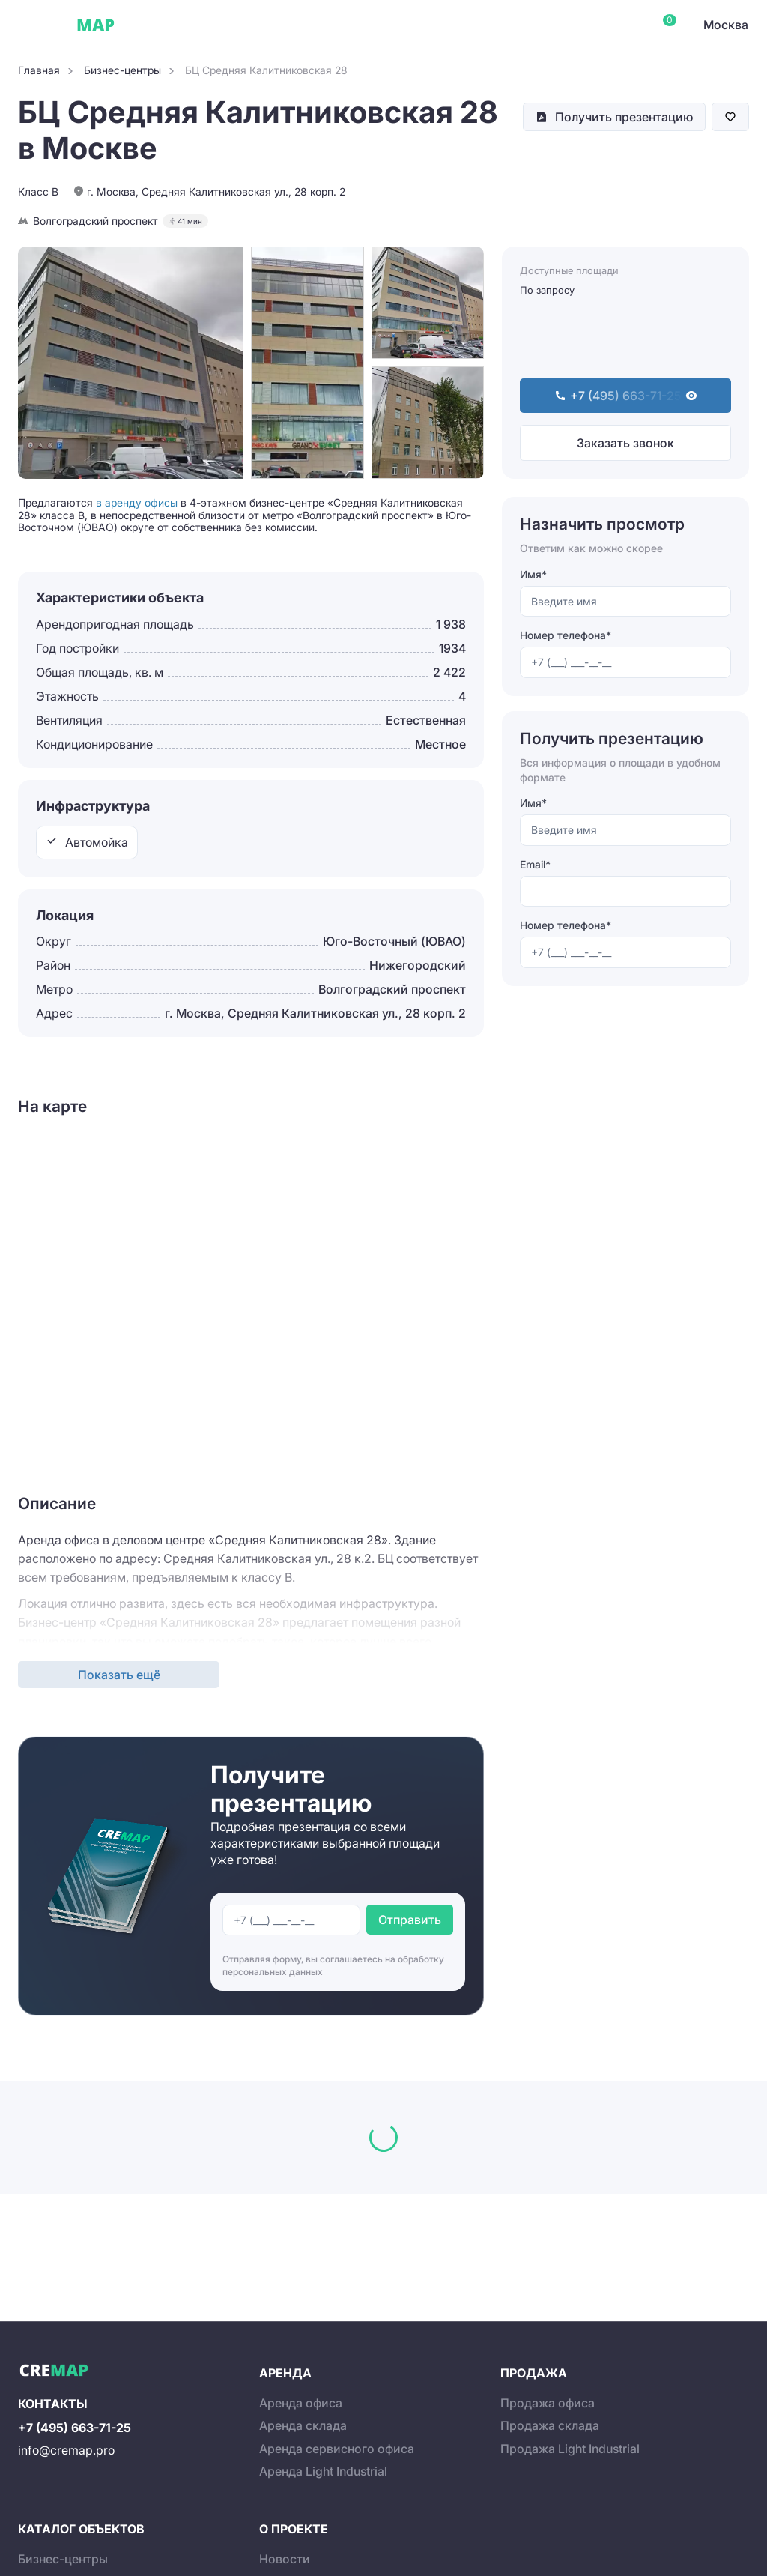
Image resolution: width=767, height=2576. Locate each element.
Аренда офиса (300, 2402)
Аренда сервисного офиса (336, 2448)
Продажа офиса (547, 2402)
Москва (725, 24)
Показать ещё (119, 1674)
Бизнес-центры (63, 2558)
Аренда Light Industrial (323, 2471)
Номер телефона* (565, 635)
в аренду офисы (137, 502)
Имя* (533, 574)
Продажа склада (549, 2425)
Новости (284, 2558)
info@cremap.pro (66, 2450)
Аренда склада (303, 2425)
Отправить (409, 1919)
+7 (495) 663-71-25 (74, 2427)
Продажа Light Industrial (570, 2448)
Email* (535, 864)
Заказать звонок (625, 442)
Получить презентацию (624, 116)
